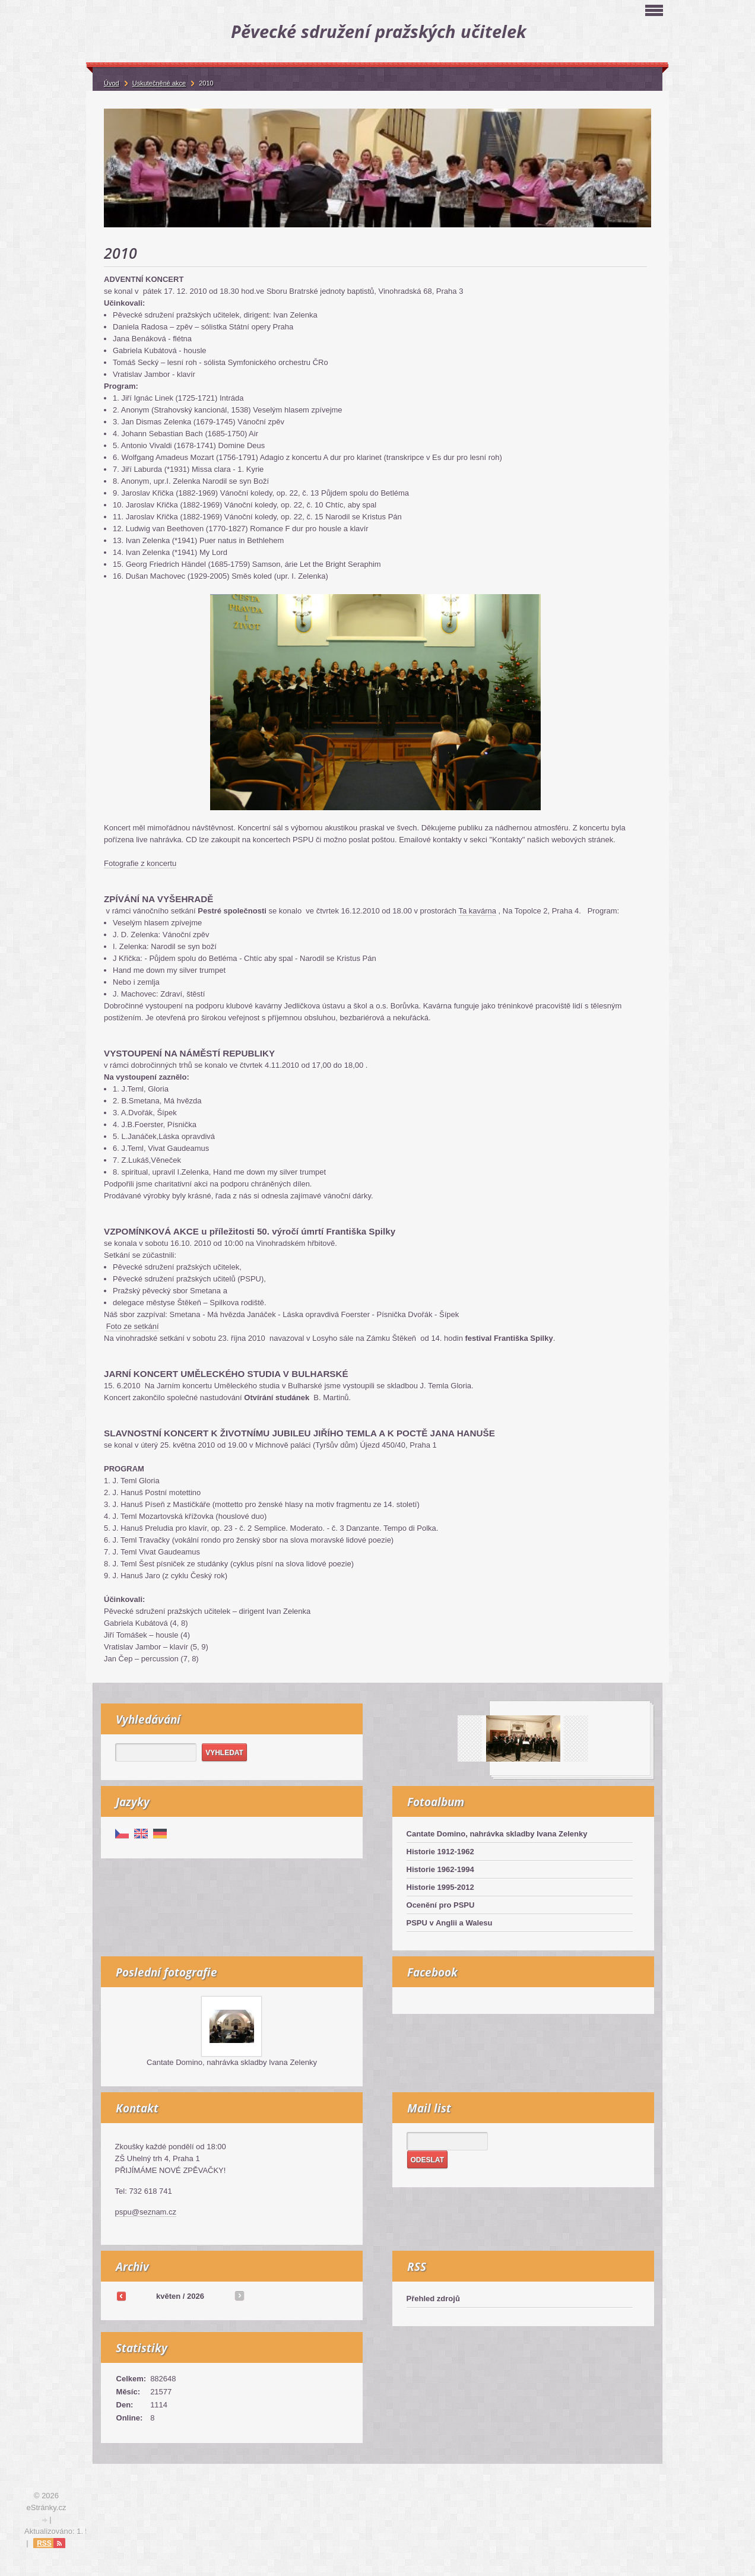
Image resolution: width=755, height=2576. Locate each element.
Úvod (111, 83)
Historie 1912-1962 (440, 1851)
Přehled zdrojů (433, 2298)
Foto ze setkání (132, 1326)
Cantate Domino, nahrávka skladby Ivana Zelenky (497, 1833)
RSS (44, 2543)
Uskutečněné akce (159, 83)
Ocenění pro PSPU (441, 1905)
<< (121, 2296)
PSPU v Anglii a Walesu (450, 1922)
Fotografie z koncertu (140, 863)
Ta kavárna (477, 910)
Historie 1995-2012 (440, 1887)
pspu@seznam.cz (146, 2211)
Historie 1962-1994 (440, 1869)
